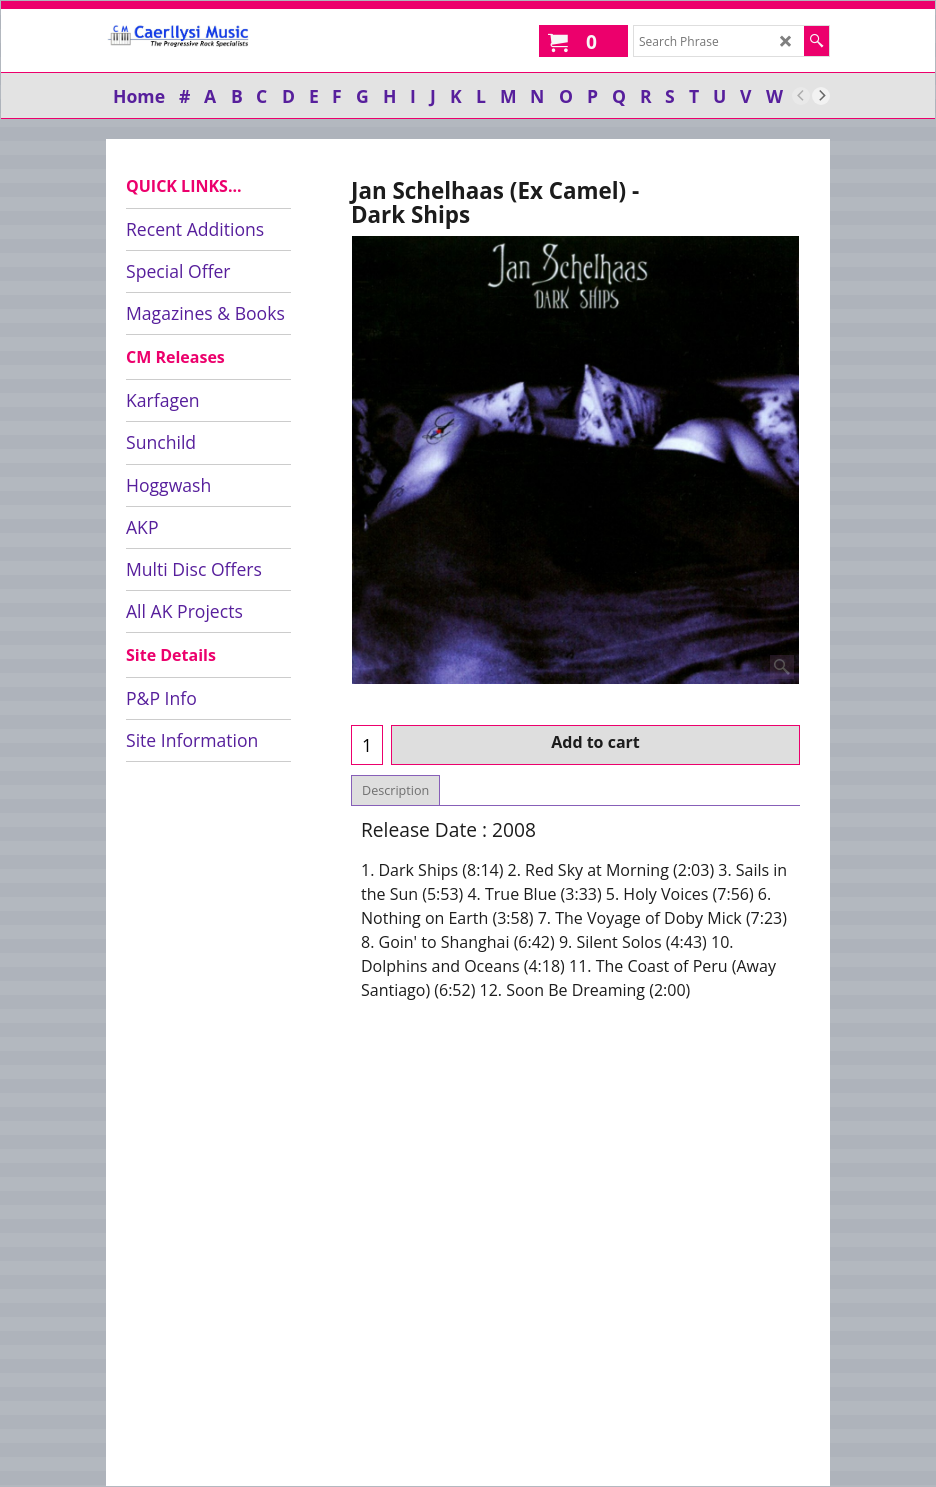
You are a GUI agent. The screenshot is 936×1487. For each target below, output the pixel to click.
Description (395, 790)
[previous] (801, 96)
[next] (821, 96)
